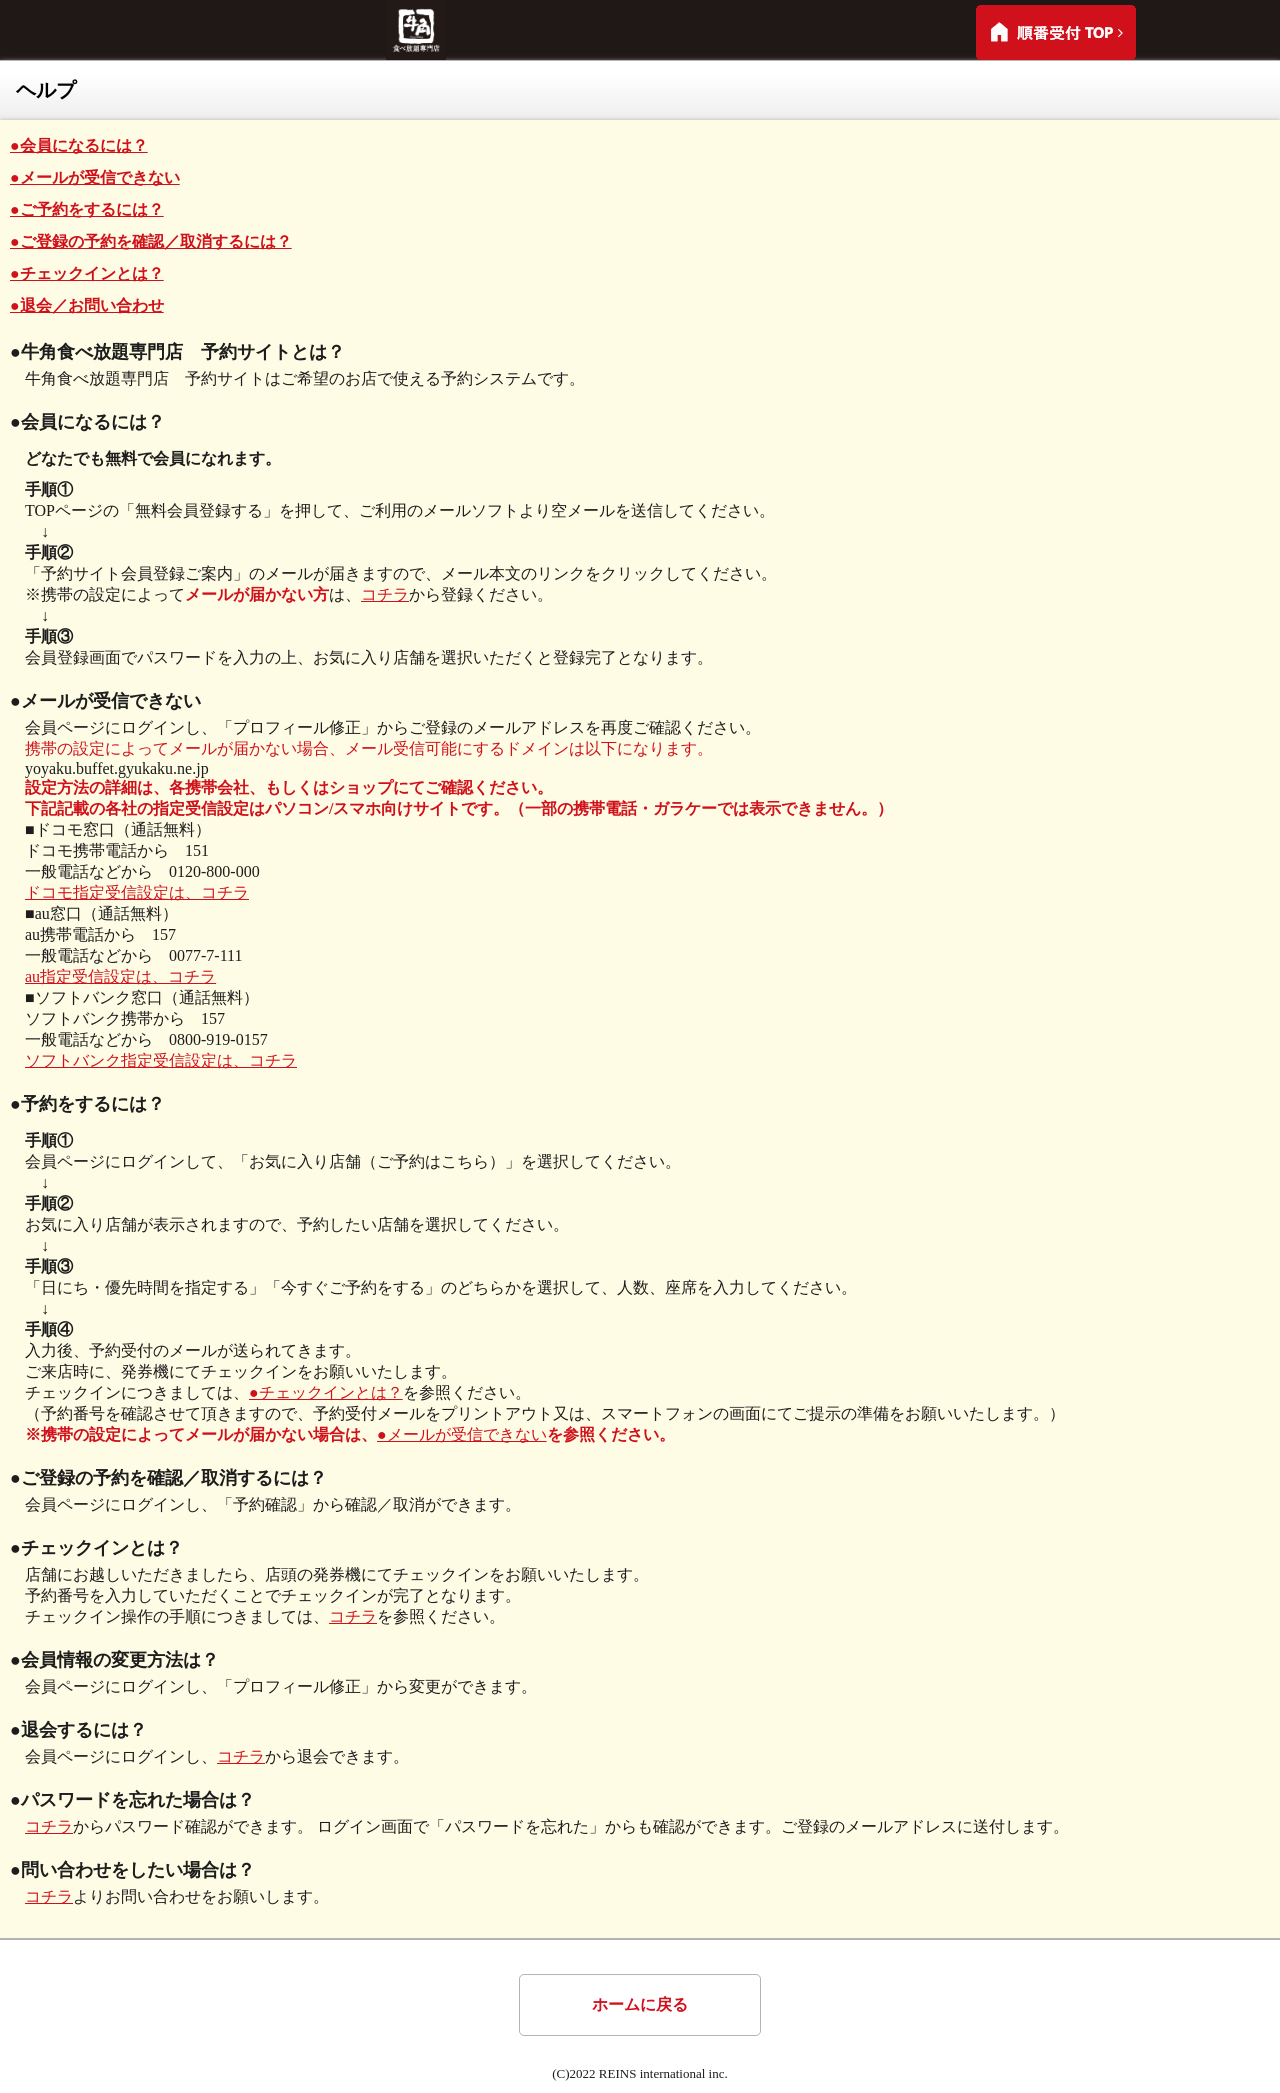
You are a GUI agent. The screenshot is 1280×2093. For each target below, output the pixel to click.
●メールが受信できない (95, 177)
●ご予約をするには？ (87, 209)
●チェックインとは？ (87, 273)
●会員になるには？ (79, 145)
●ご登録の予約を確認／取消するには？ (151, 241)
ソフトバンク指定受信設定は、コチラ (161, 1060)
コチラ (385, 594)
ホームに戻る (640, 2004)
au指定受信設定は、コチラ (120, 976)
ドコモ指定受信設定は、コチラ (137, 892)
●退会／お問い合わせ (87, 305)
